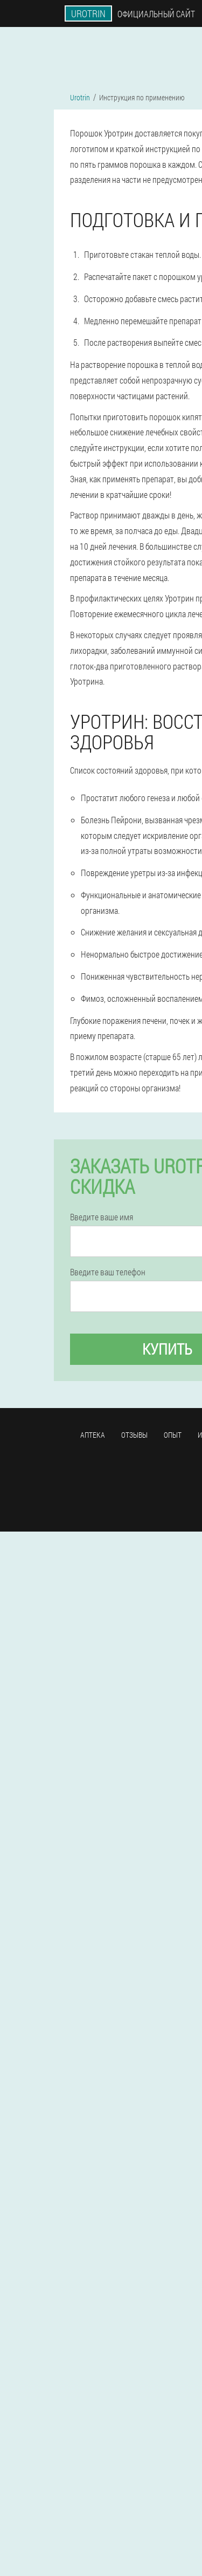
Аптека (92, 1435)
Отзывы (134, 1435)
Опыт (173, 1435)
